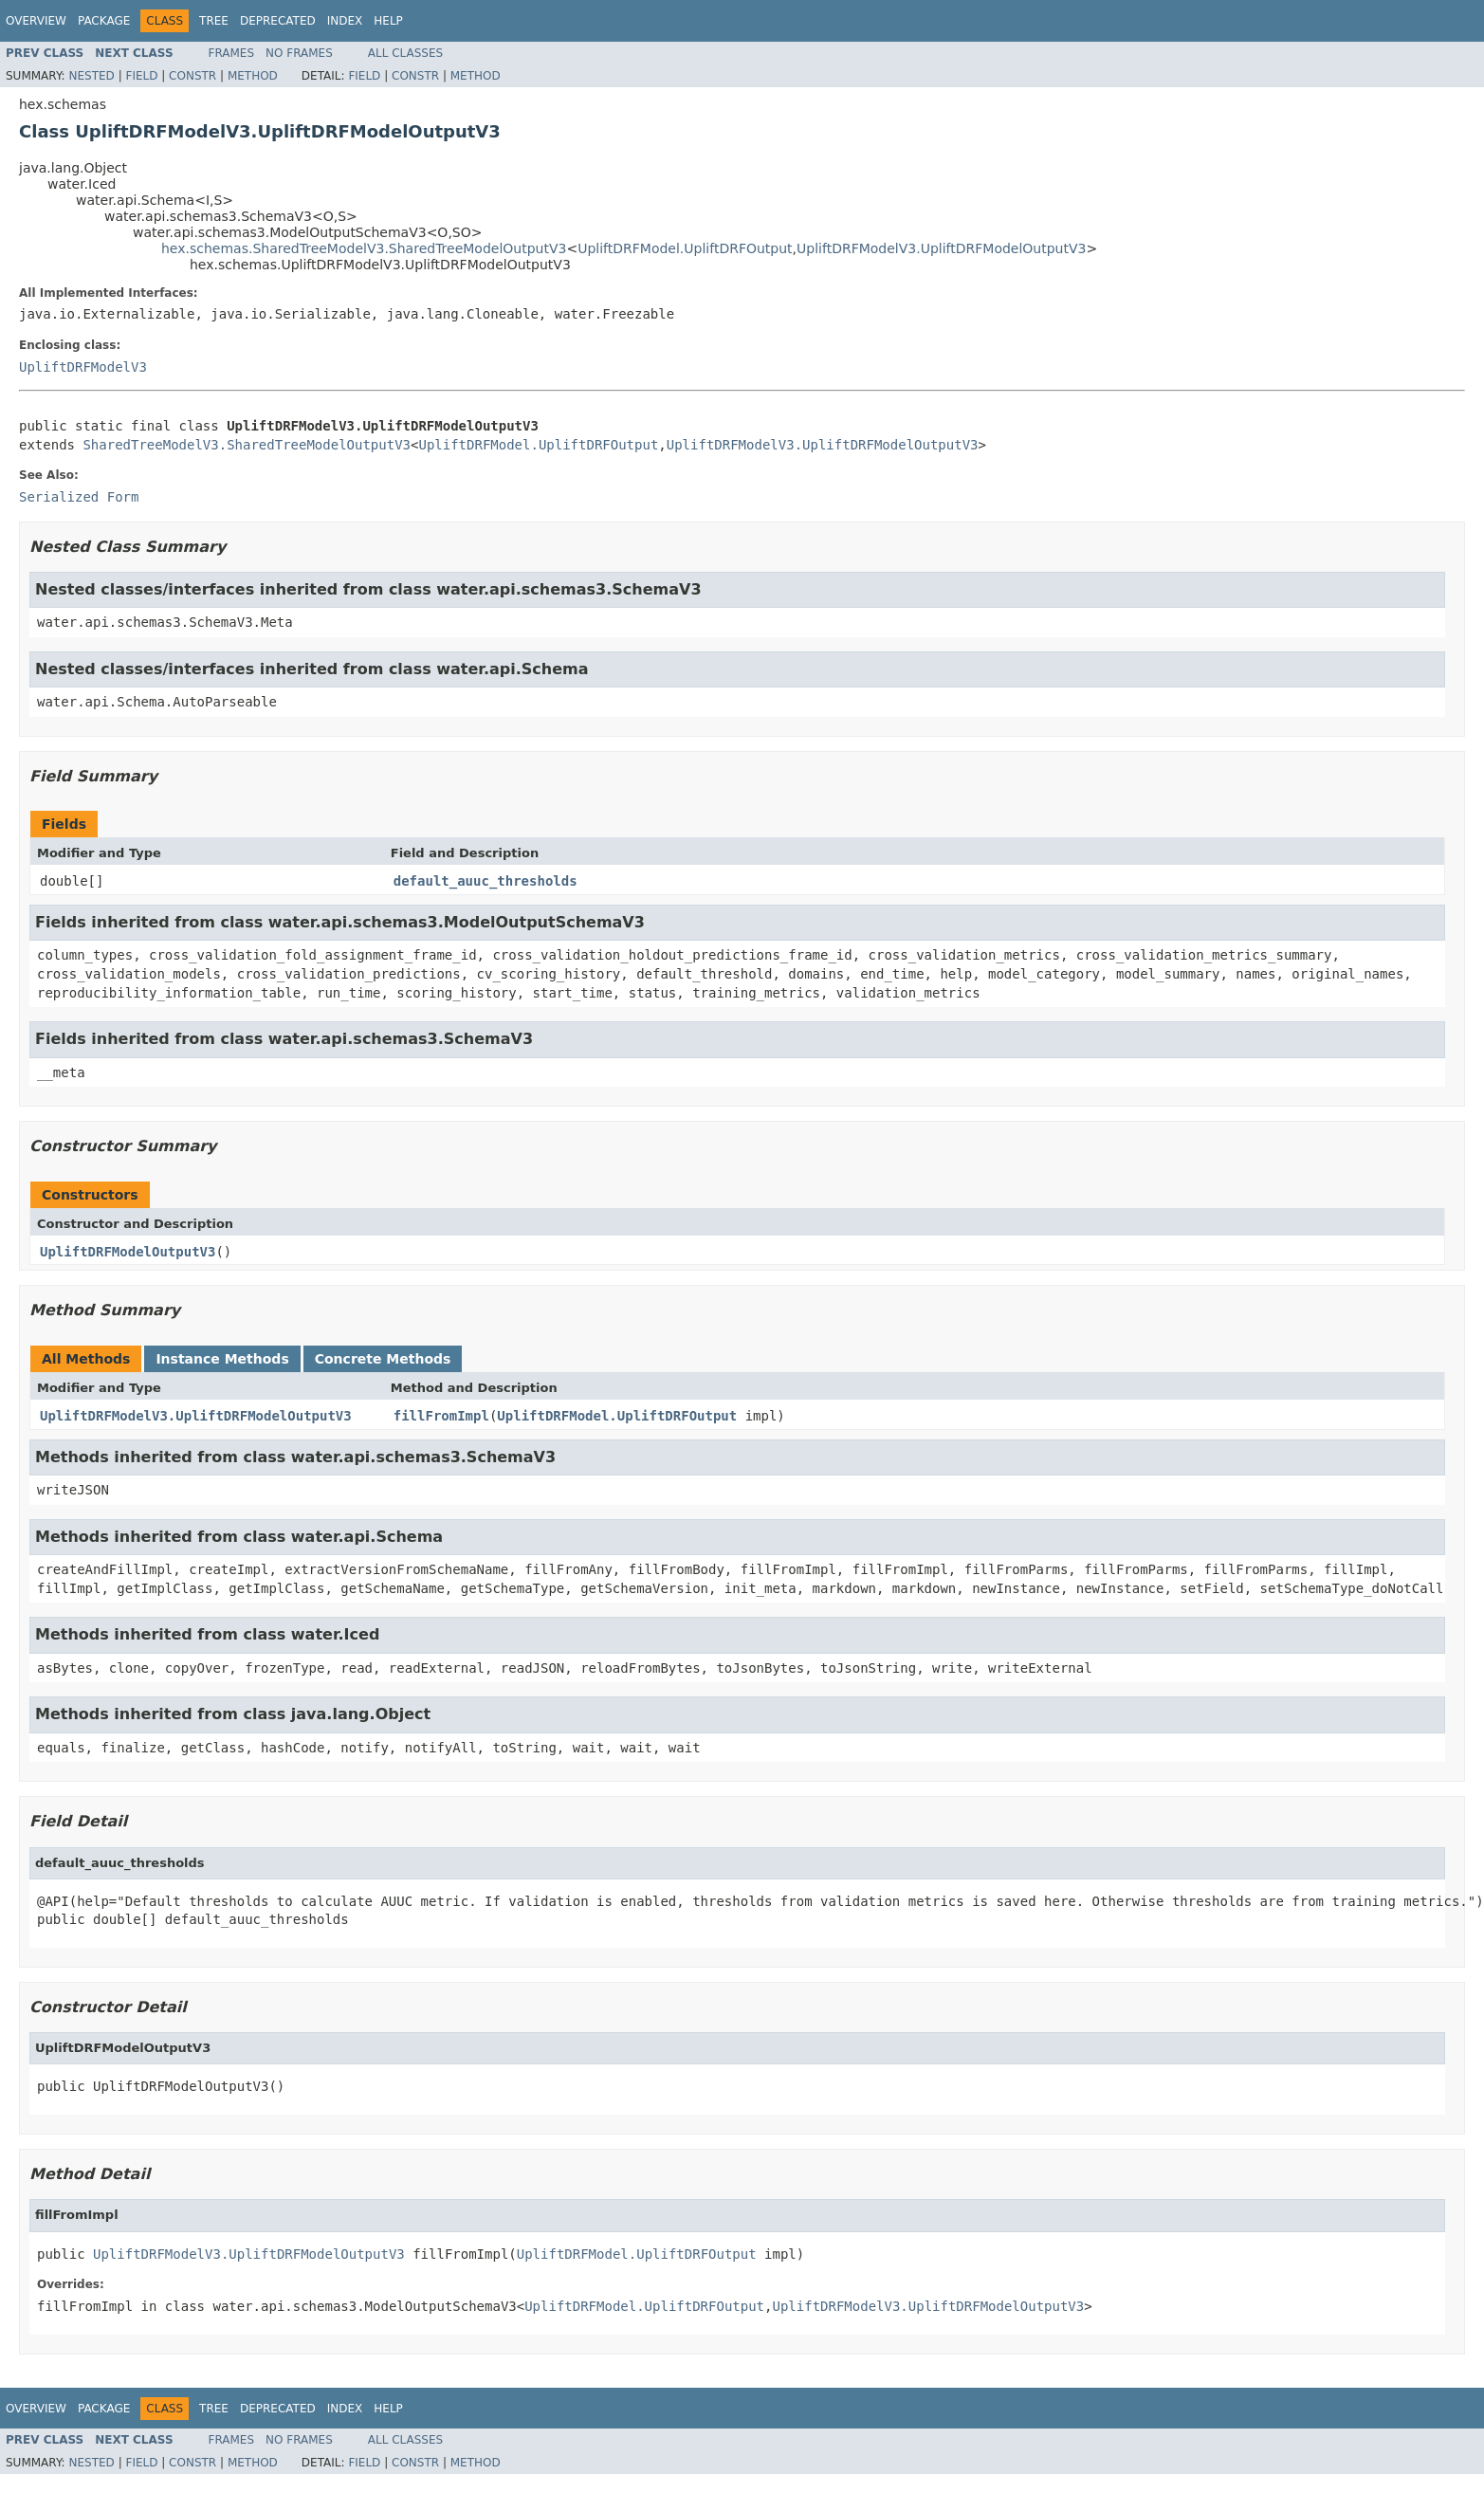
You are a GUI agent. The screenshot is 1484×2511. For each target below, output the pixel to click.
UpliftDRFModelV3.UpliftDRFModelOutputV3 (941, 248)
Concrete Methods (383, 1358)
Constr (192, 75)
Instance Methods (222, 1358)
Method (253, 75)
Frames (232, 53)
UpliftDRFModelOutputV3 (127, 1251)
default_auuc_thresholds (485, 881)
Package (104, 20)
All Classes (405, 53)
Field (141, 75)
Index (345, 20)
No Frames (299, 53)
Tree (214, 20)
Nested (91, 75)
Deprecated (278, 20)
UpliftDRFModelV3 (83, 367)
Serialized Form (78, 496)
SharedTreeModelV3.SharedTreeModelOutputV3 (246, 444)
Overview (36, 20)
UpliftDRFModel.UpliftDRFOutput (684, 248)
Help (388, 20)
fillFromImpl (441, 1415)
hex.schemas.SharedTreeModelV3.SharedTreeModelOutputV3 (363, 248)
